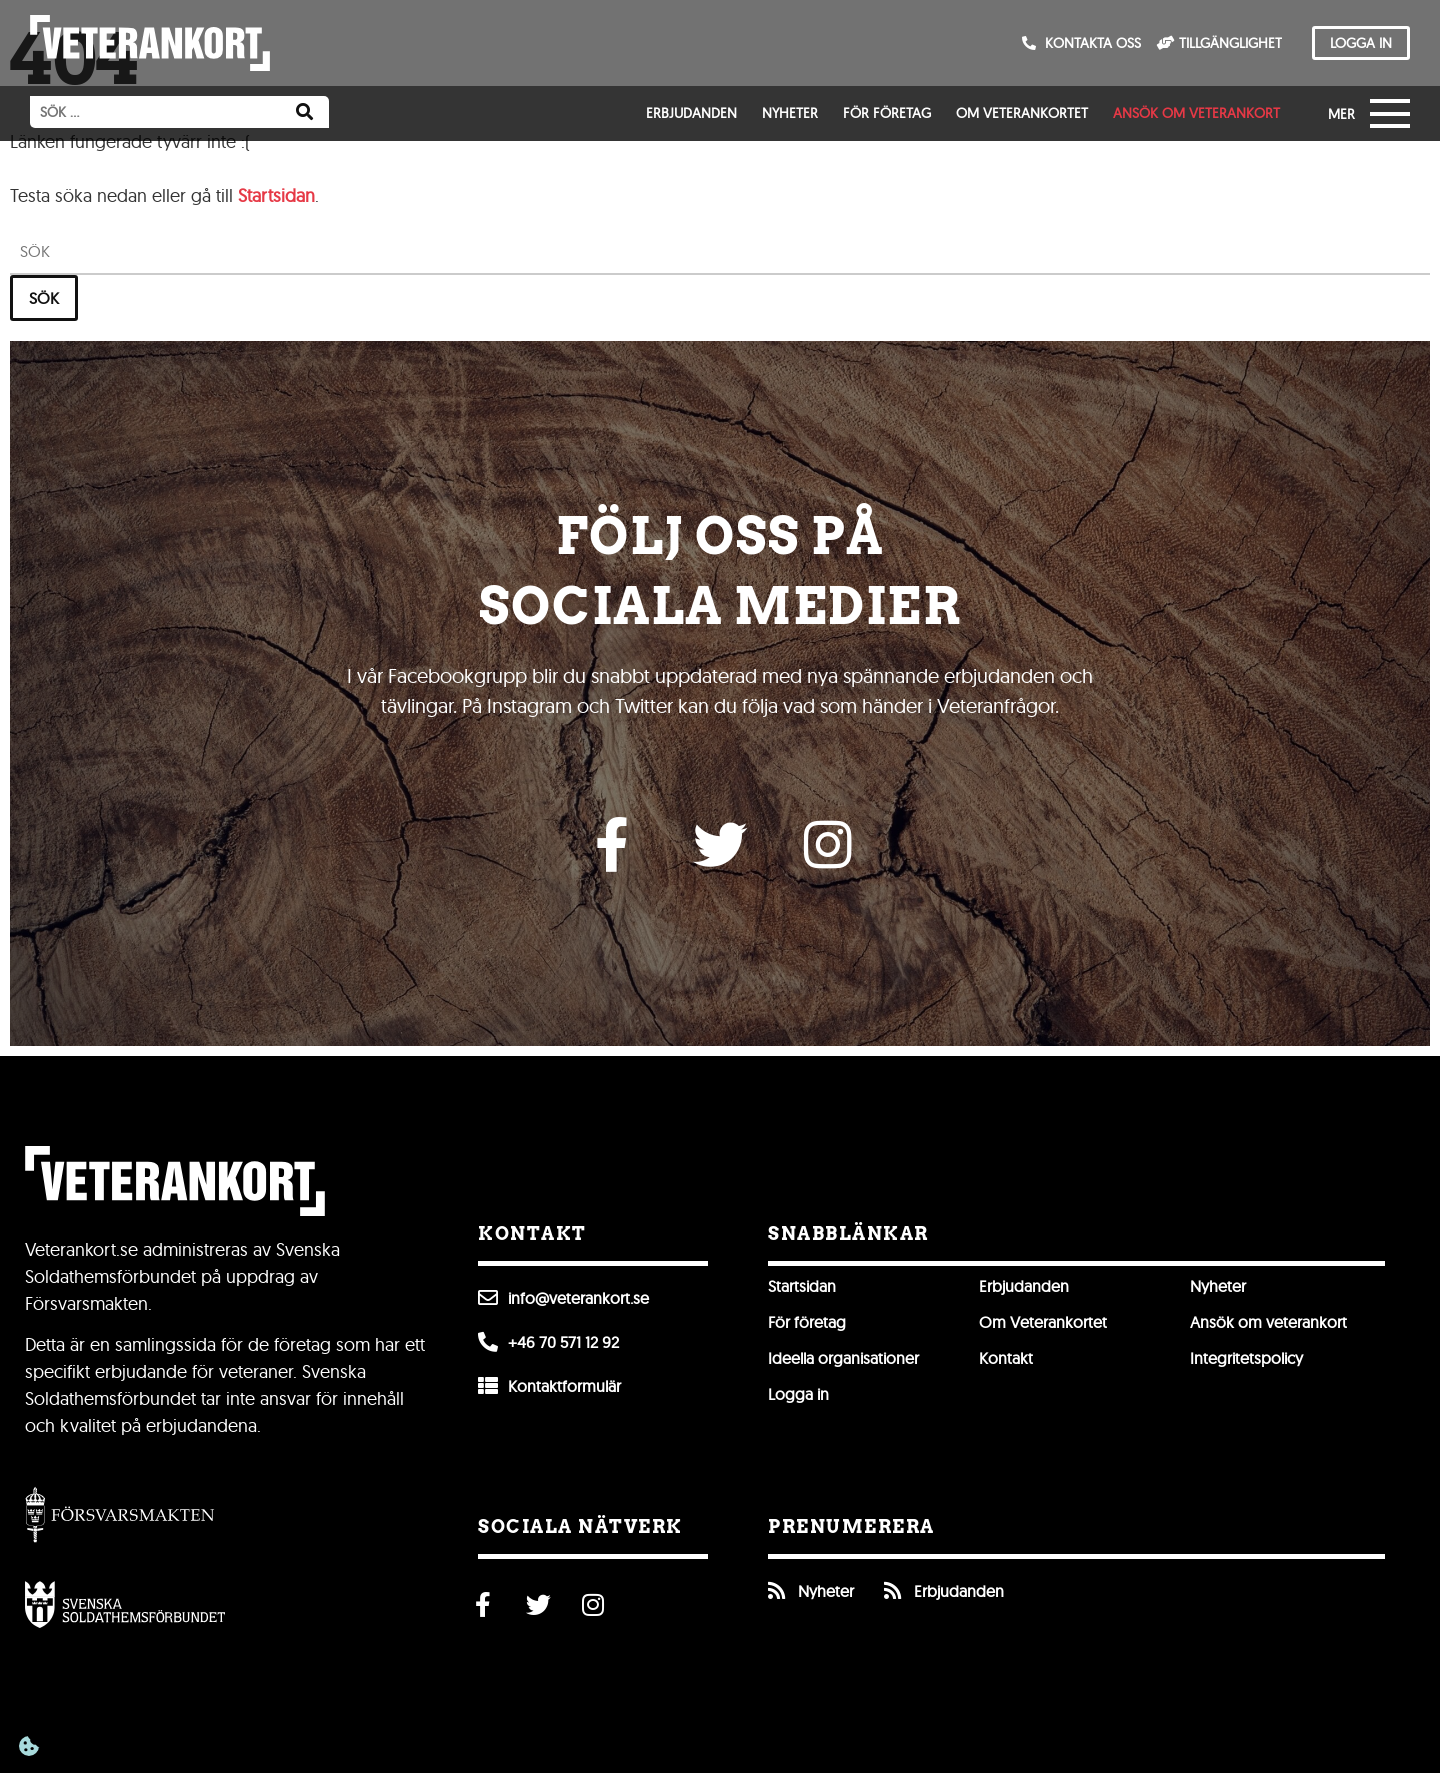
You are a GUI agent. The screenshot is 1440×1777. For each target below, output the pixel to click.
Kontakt (1006, 1362)
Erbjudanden (691, 113)
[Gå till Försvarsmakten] (120, 1517)
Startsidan (276, 195)
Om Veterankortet (1022, 113)
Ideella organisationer (843, 1362)
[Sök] (304, 112)
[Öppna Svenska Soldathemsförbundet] (125, 1608)
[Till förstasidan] (150, 43)
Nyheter (790, 113)
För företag (887, 113)
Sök (44, 298)
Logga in (798, 1398)
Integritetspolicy (1246, 1362)
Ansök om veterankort (1196, 113)
